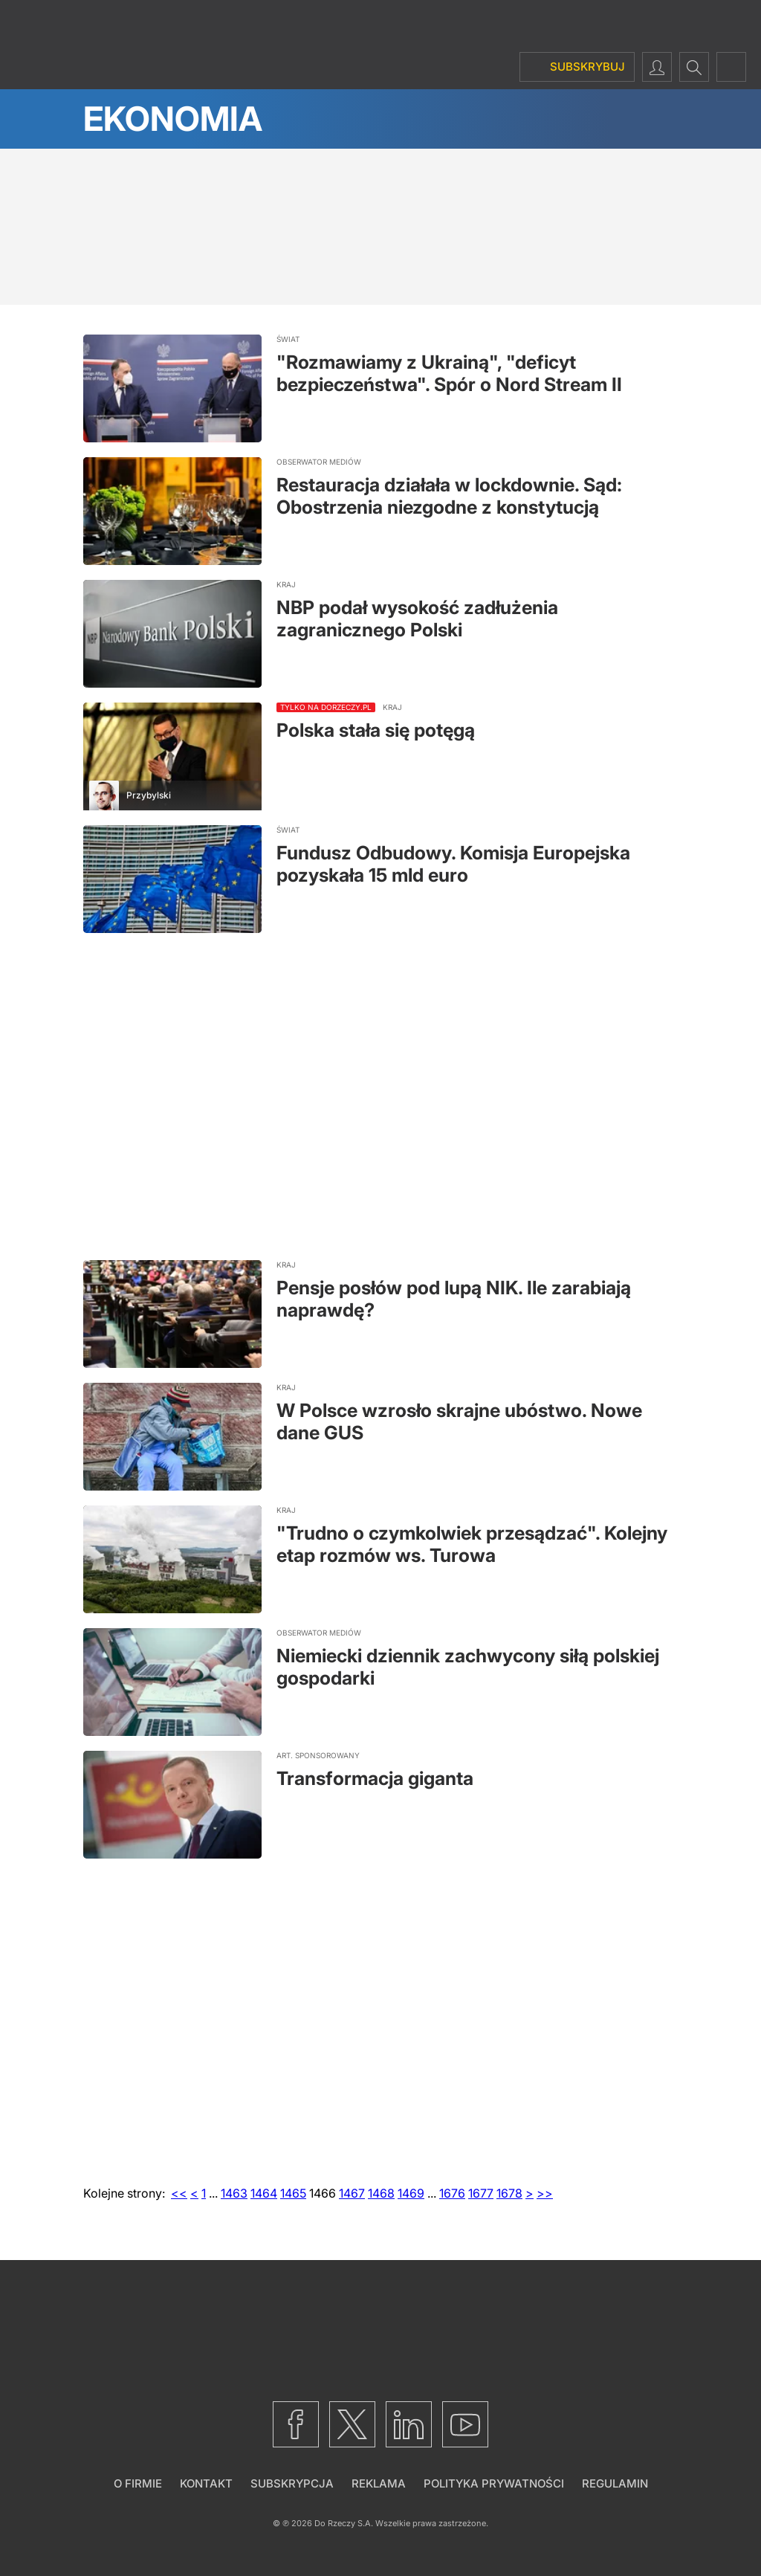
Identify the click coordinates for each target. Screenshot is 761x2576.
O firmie (138, 2483)
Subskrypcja (292, 2483)
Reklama (379, 2483)
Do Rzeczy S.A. (343, 2523)
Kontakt (206, 2483)
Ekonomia (172, 118)
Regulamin (615, 2483)
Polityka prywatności (494, 2483)
